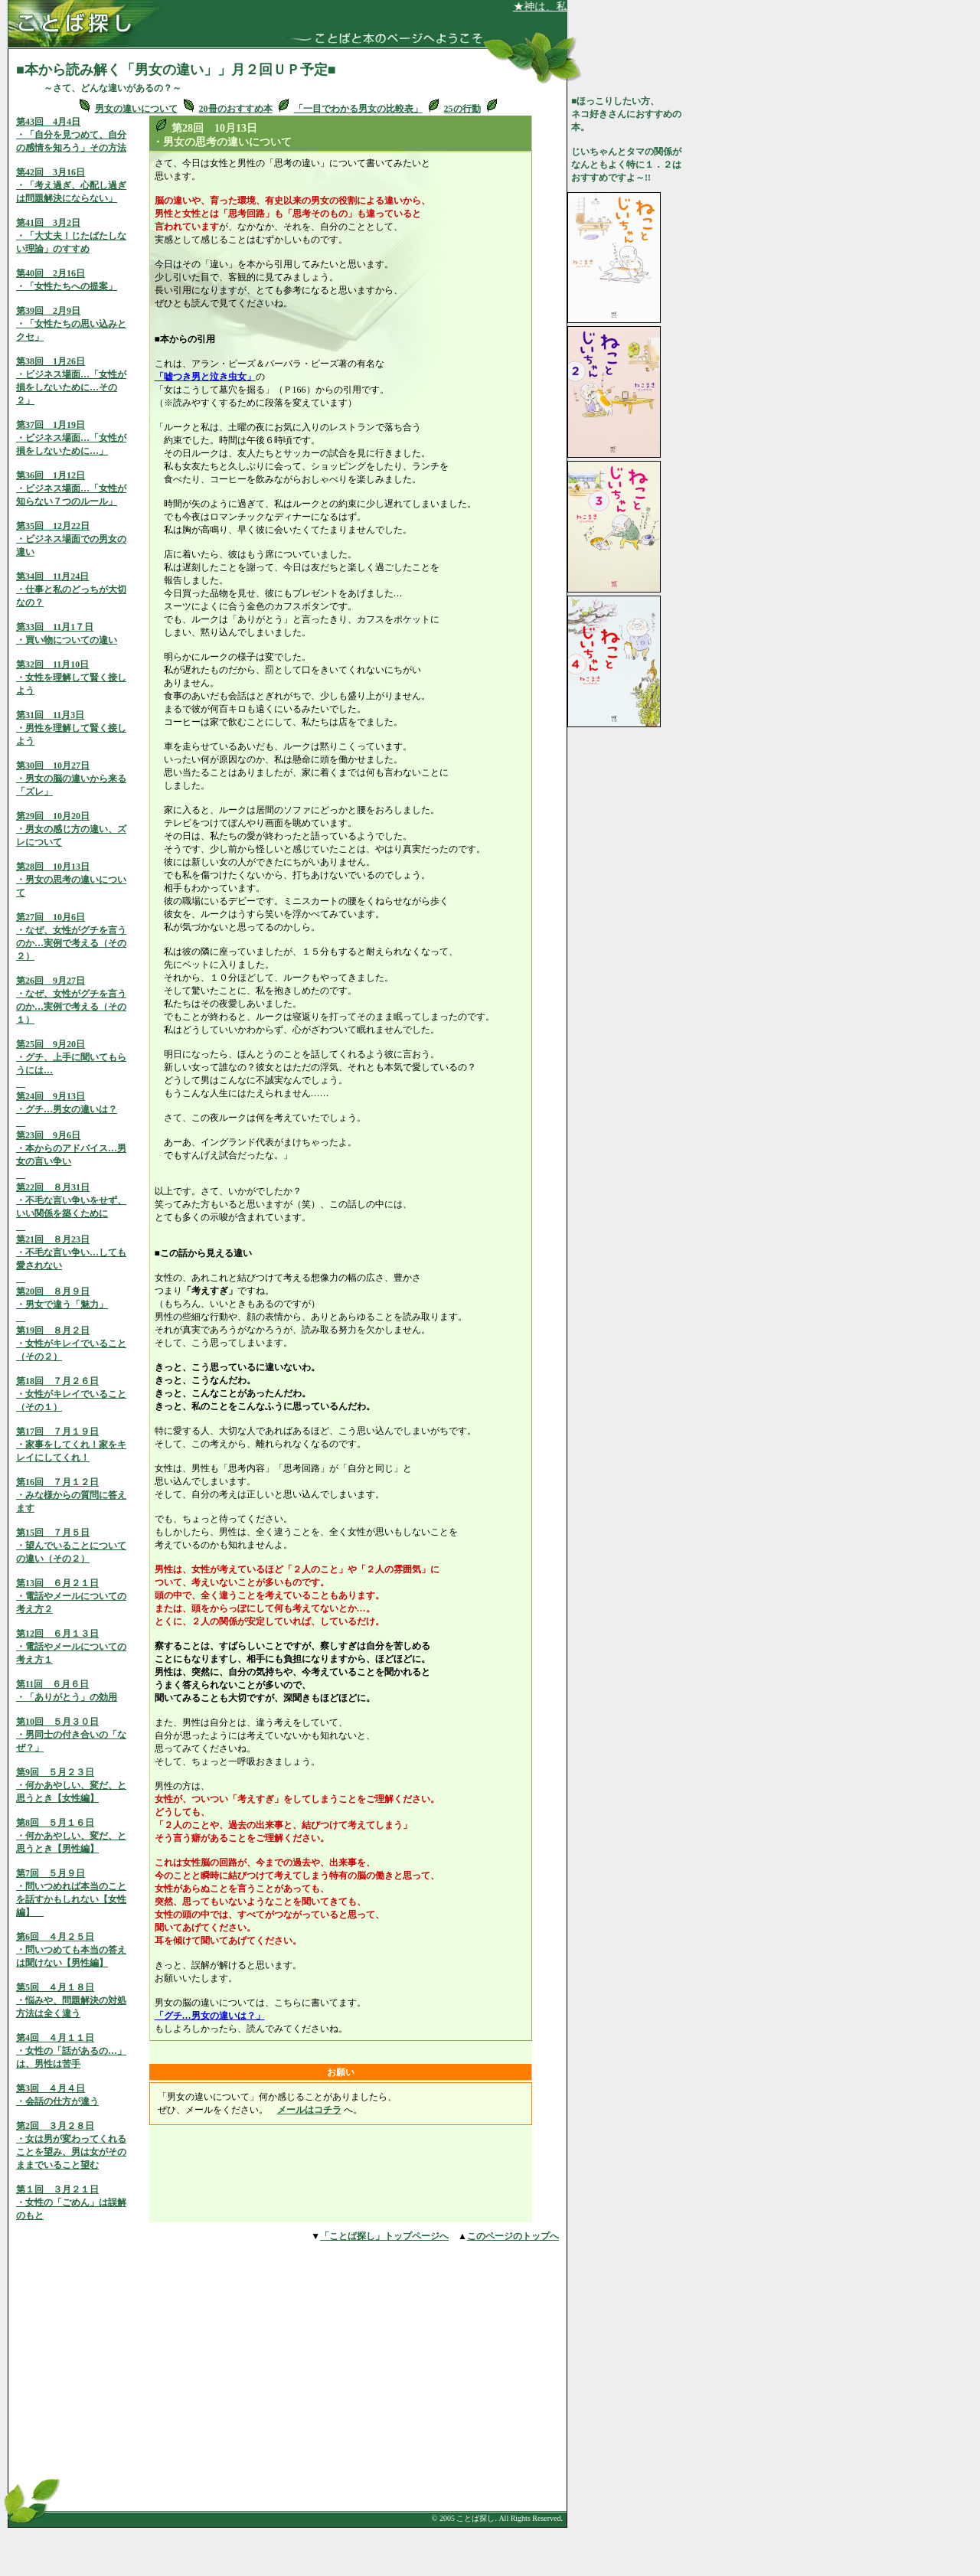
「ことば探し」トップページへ (384, 2236)
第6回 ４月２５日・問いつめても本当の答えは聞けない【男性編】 (71, 1949)
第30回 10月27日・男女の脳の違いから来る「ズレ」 (71, 778)
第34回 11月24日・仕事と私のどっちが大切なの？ (71, 589)
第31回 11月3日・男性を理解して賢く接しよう (71, 728)
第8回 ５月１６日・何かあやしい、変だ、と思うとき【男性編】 (71, 1835)
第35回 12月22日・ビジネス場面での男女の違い (71, 539)
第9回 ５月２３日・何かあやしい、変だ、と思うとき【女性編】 (71, 1785)
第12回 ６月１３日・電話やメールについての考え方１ (71, 1646)
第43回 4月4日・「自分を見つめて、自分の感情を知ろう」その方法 (71, 134)
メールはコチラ (309, 2109)
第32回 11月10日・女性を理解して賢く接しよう (71, 677)
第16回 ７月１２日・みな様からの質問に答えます (71, 1495)
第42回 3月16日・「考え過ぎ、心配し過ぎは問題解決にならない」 (71, 185)
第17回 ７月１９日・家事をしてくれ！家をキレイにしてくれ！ (71, 1444)
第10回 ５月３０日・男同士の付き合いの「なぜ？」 (71, 1734)
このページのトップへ (513, 2236)
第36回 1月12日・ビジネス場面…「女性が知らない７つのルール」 (71, 488)
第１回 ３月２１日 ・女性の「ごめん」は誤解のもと (71, 2202)
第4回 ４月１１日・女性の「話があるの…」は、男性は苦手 (71, 2050)
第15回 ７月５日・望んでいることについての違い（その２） (71, 1545)
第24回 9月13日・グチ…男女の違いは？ (66, 1109)
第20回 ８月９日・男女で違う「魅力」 (62, 1304)
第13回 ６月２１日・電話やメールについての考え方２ (71, 1596)
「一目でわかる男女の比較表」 (358, 108)
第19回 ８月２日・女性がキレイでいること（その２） (71, 1343)
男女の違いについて (136, 108)
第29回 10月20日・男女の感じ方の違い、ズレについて (71, 829)
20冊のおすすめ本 (236, 108)
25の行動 (462, 108)
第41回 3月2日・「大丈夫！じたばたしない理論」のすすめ (71, 235)
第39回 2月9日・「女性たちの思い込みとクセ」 (71, 323)
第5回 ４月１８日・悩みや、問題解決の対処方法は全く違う (71, 2000)
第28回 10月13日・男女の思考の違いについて (71, 879)
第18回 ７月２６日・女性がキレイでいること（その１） (71, 1394)
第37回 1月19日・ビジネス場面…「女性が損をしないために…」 (71, 438)
